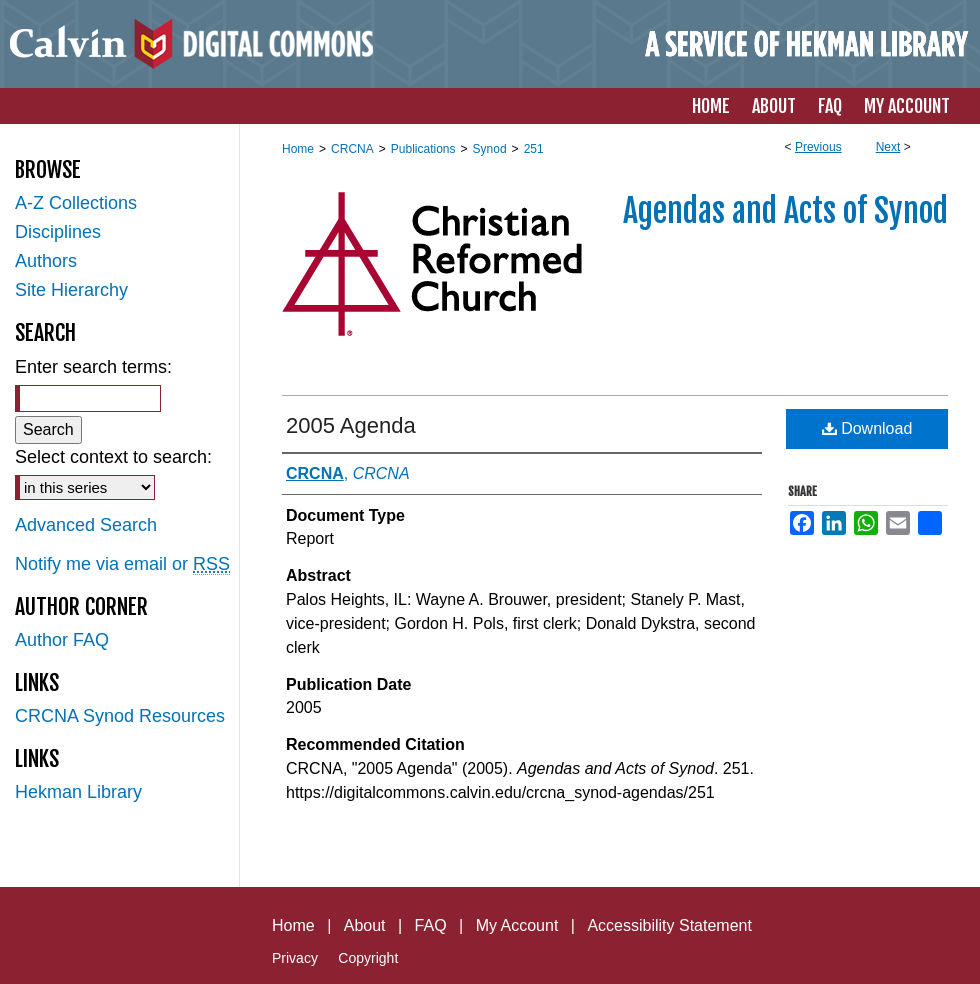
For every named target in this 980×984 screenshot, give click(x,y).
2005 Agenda (351, 425)
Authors (46, 261)
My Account (517, 925)
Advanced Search (86, 525)
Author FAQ (62, 640)
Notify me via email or (122, 564)
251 (534, 149)
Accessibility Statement (669, 925)
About (365, 925)
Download (867, 428)
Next (888, 147)
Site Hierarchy (71, 290)
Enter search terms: (93, 367)
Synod (490, 149)
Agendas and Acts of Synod (785, 211)
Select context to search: (113, 457)
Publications (423, 149)
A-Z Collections (76, 203)
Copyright (368, 958)
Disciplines (58, 232)
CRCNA (352, 149)
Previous (818, 147)
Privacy (295, 958)
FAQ (431, 925)
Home (298, 149)
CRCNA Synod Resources (120, 716)
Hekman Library (78, 792)
